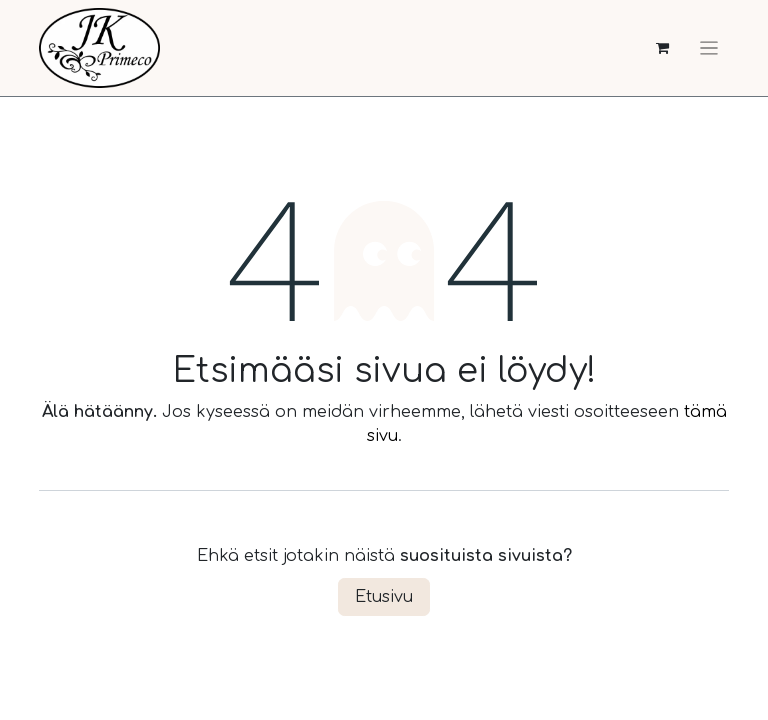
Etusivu (384, 597)
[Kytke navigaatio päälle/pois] (709, 48)
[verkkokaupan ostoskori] (662, 48)
